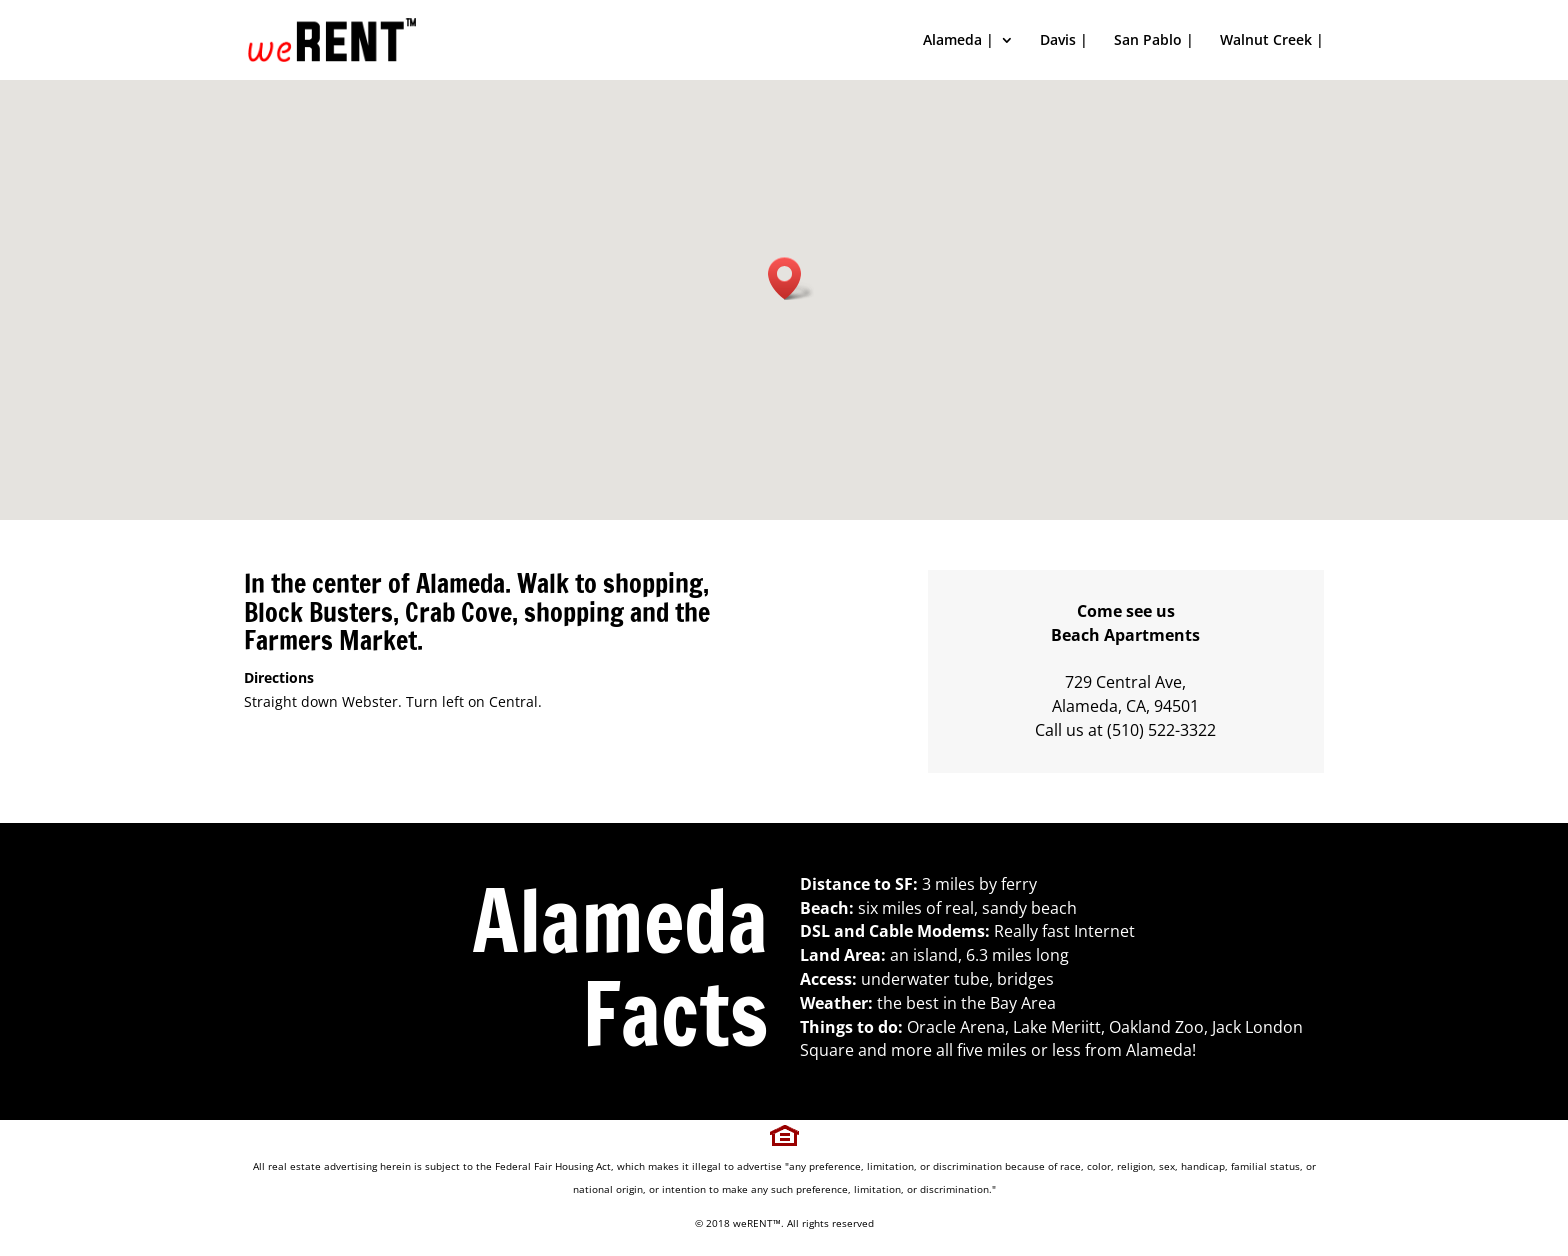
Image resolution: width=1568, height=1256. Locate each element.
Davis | (1064, 41)
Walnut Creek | (1272, 41)
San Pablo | (1154, 41)
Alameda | (958, 41)
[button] (791, 278)
